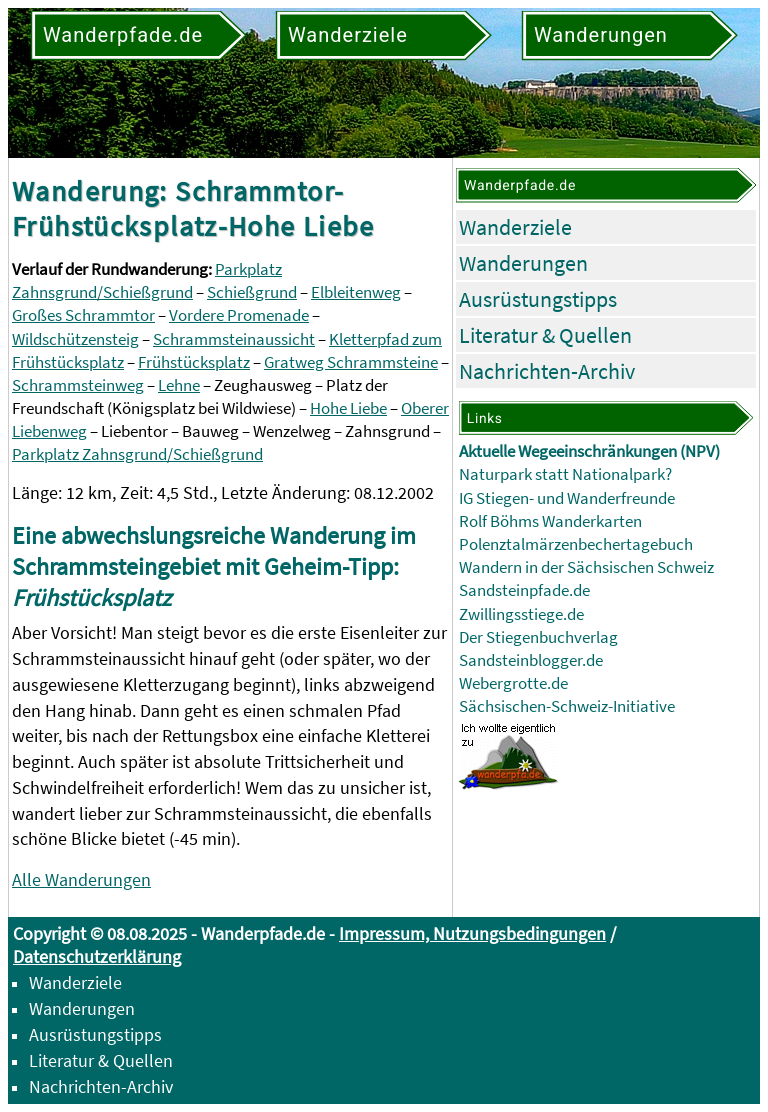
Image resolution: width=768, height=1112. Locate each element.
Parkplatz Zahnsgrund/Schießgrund (137, 454)
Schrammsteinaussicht (234, 339)
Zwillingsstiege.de (521, 614)
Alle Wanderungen (81, 879)
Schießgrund (252, 292)
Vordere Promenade (239, 315)
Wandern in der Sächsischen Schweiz (586, 567)
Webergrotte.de (513, 683)
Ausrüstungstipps (538, 299)
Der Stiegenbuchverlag (538, 637)
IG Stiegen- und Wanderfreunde (567, 498)
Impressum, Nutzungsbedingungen (472, 933)
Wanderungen (523, 263)
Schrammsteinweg (78, 385)
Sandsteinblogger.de (531, 660)
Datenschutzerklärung (97, 956)
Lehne (179, 385)
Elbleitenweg (356, 292)
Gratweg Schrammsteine (351, 362)
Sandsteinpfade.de (524, 590)
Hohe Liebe (348, 408)
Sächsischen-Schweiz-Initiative (567, 706)
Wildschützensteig (75, 339)
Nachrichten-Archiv (547, 371)
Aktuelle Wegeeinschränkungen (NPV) (589, 451)
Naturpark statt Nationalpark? (565, 474)
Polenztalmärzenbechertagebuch (576, 544)
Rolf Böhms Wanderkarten (550, 521)
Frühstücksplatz (194, 362)
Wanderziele (515, 227)
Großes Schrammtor (83, 315)
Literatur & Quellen (545, 335)
